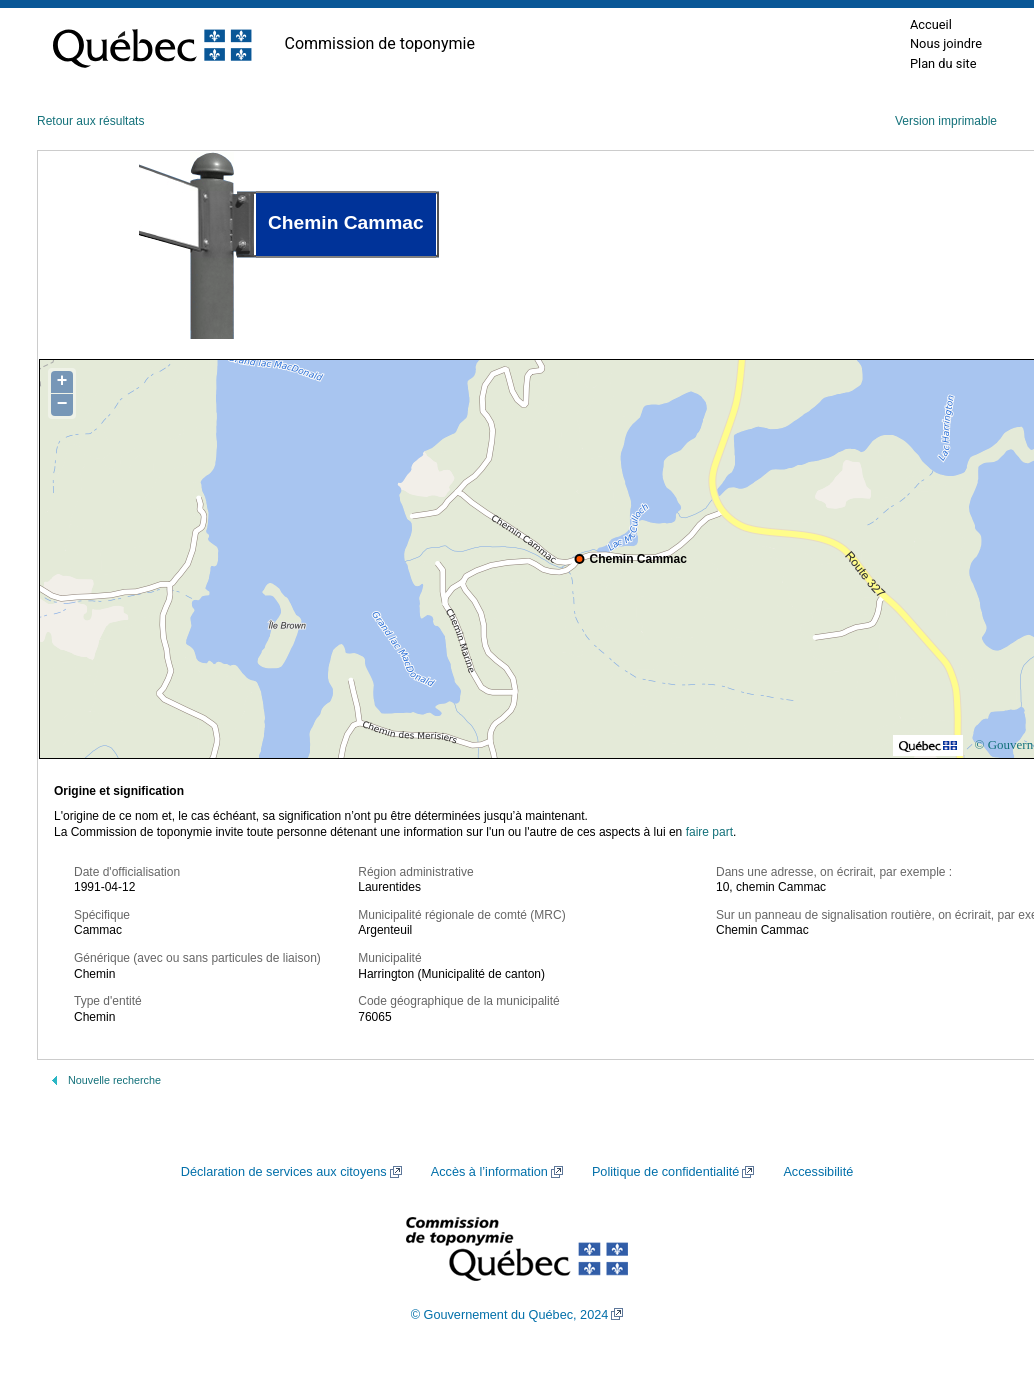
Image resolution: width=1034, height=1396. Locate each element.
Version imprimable (946, 121)
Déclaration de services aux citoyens (284, 1172)
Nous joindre (946, 43)
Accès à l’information (489, 1172)
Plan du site (943, 63)
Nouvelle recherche (114, 1080)
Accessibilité (818, 1172)
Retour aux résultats (90, 121)
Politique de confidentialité (665, 1172)
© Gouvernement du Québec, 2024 (510, 1315)
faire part (709, 832)
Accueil (931, 24)
